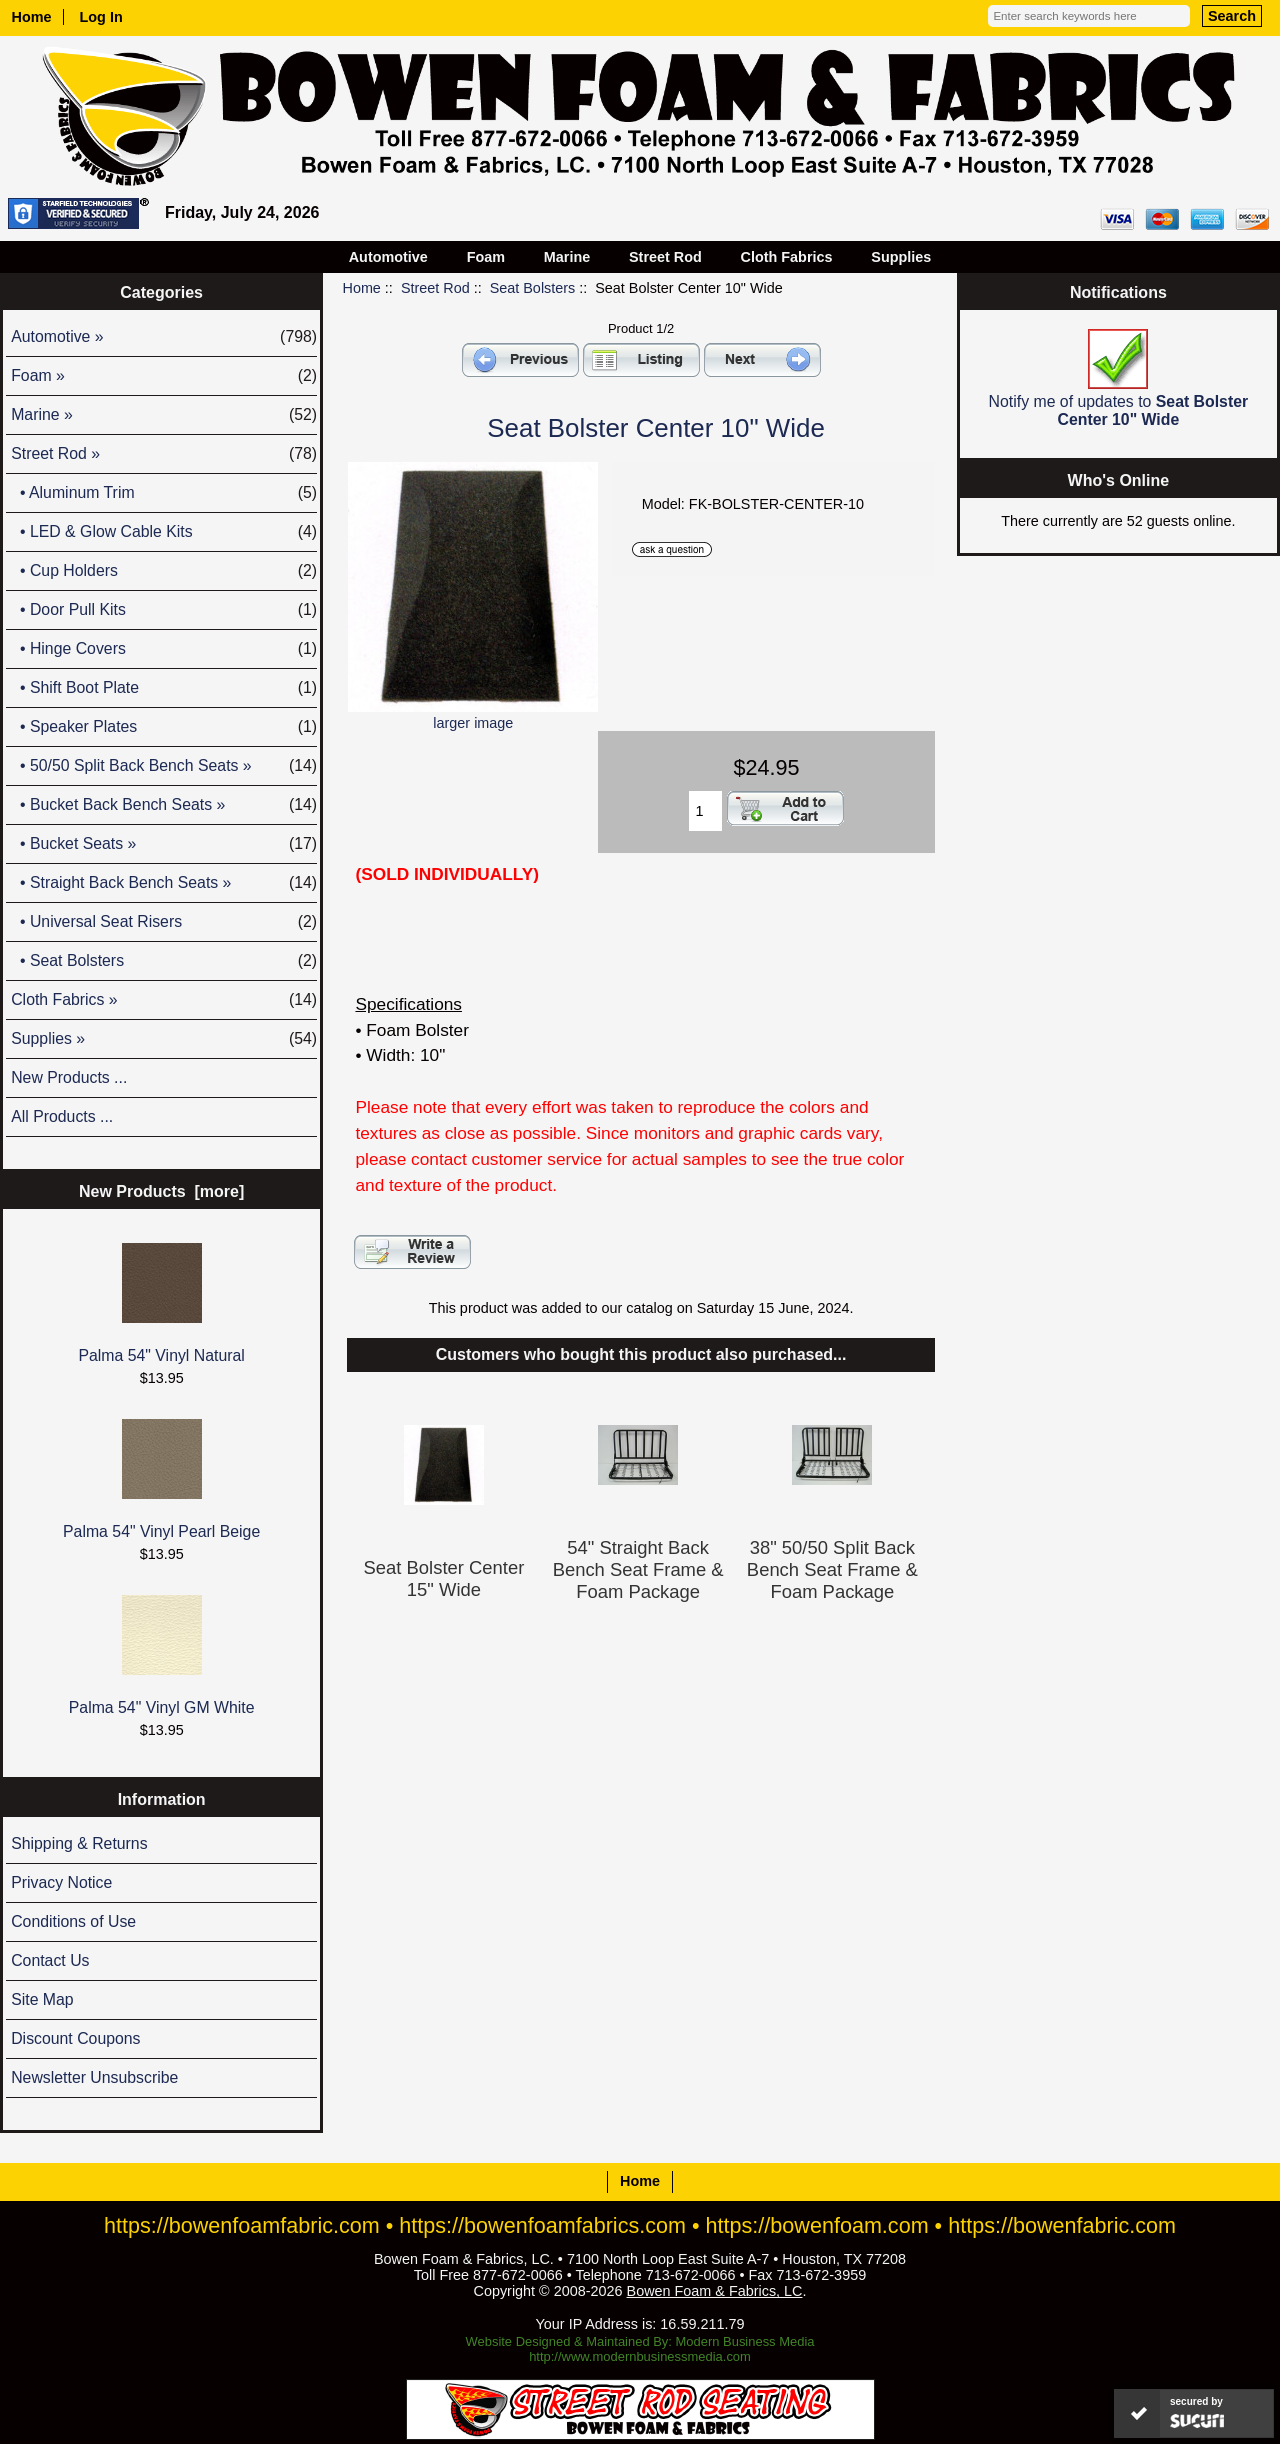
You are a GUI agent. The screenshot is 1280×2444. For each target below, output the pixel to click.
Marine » (164, 415)
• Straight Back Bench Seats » (164, 883)
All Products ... (62, 1116)
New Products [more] (161, 1191)
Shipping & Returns (79, 1843)
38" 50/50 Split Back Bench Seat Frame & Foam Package (832, 1569)
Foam (486, 257)
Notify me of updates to (1119, 378)
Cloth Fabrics (787, 257)
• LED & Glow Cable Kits (164, 532)
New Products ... (69, 1077)
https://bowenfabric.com (1062, 2225)
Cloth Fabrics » (164, 1000)
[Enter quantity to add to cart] (706, 811)
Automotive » (164, 337)
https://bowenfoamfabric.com (242, 2225)
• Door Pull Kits (164, 610)
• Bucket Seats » (164, 844)
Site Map (42, 1999)
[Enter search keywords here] (1089, 16)
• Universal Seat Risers (164, 922)
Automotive (388, 257)
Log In (101, 17)
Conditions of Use (73, 1921)
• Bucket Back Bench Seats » (164, 805)
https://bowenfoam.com (817, 2225)
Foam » (164, 376)
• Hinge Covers (164, 649)
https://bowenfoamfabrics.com (542, 2225)
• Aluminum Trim (164, 493)
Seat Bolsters (533, 288)
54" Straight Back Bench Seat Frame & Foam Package (638, 1569)
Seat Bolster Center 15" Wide (444, 1578)
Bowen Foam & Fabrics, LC (715, 2291)
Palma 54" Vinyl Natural (161, 1303)
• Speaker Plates (164, 727)
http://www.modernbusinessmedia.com (640, 2356)
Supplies (901, 257)
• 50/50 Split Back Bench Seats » (164, 766)
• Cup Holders (164, 571)
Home (32, 17)
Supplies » (164, 1039)
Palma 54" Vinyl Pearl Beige (161, 1479)
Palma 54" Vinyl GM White (162, 1655)
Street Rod (435, 288)
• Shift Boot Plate (164, 688)
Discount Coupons (75, 2038)
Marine (567, 257)
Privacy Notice (61, 1882)
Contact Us (50, 1960)
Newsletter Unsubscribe (94, 2077)
